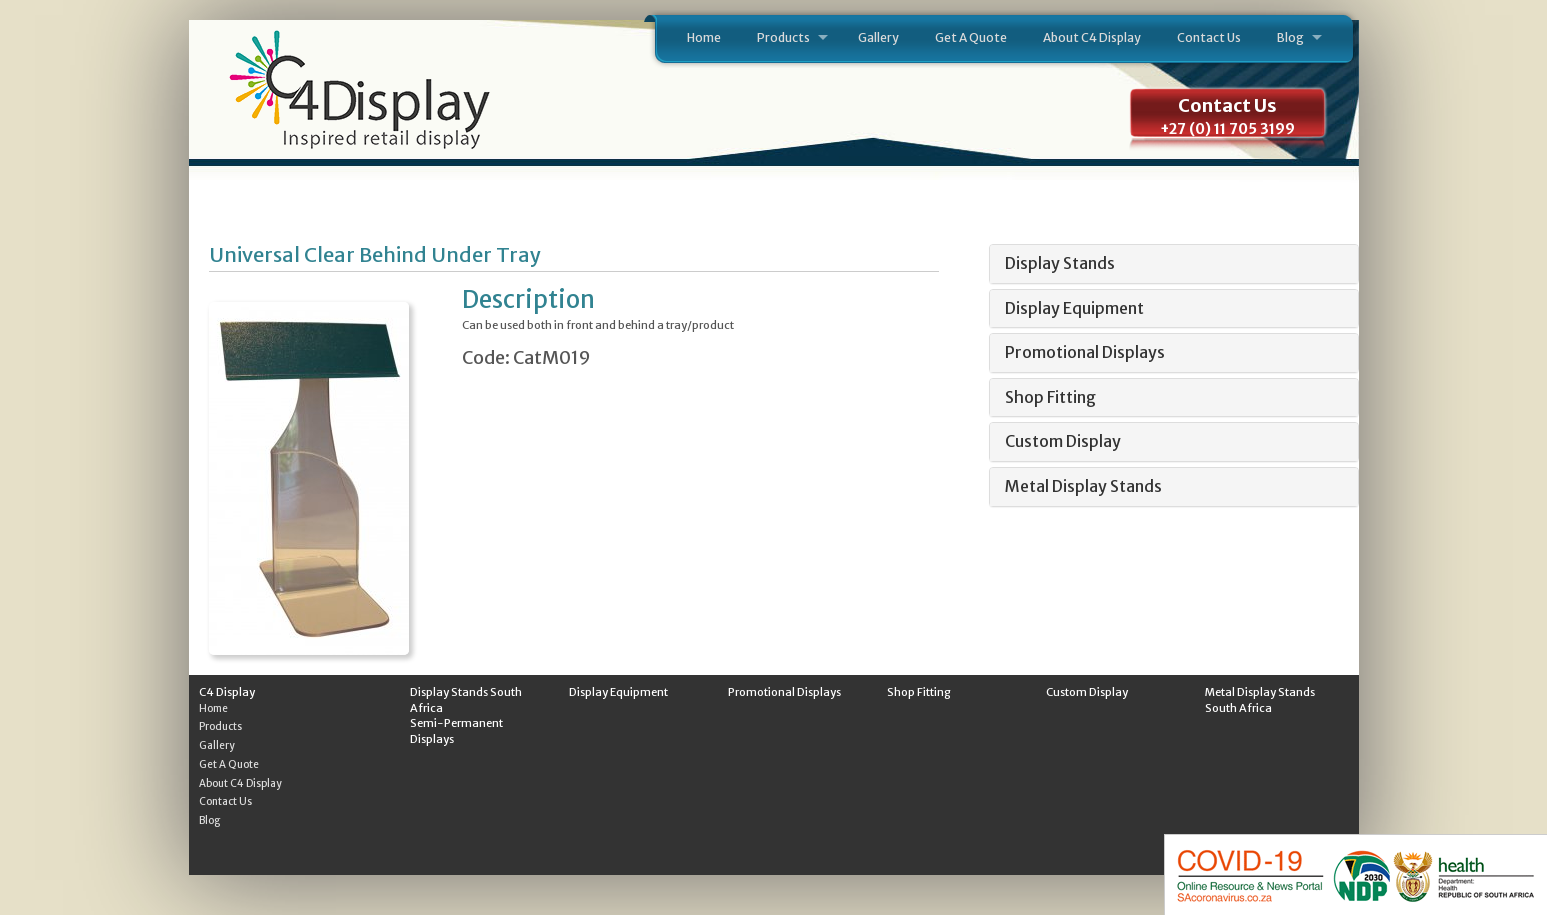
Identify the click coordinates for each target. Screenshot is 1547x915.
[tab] (1174, 264)
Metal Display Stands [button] (1083, 486)
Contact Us (1209, 37)
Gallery (878, 37)
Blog (1290, 37)
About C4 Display (1092, 37)
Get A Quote (971, 37)
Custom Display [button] (1063, 441)
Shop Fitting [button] (1050, 397)
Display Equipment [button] (1074, 308)
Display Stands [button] (1060, 263)
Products (783, 37)
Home (704, 37)
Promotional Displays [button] (1085, 352)
